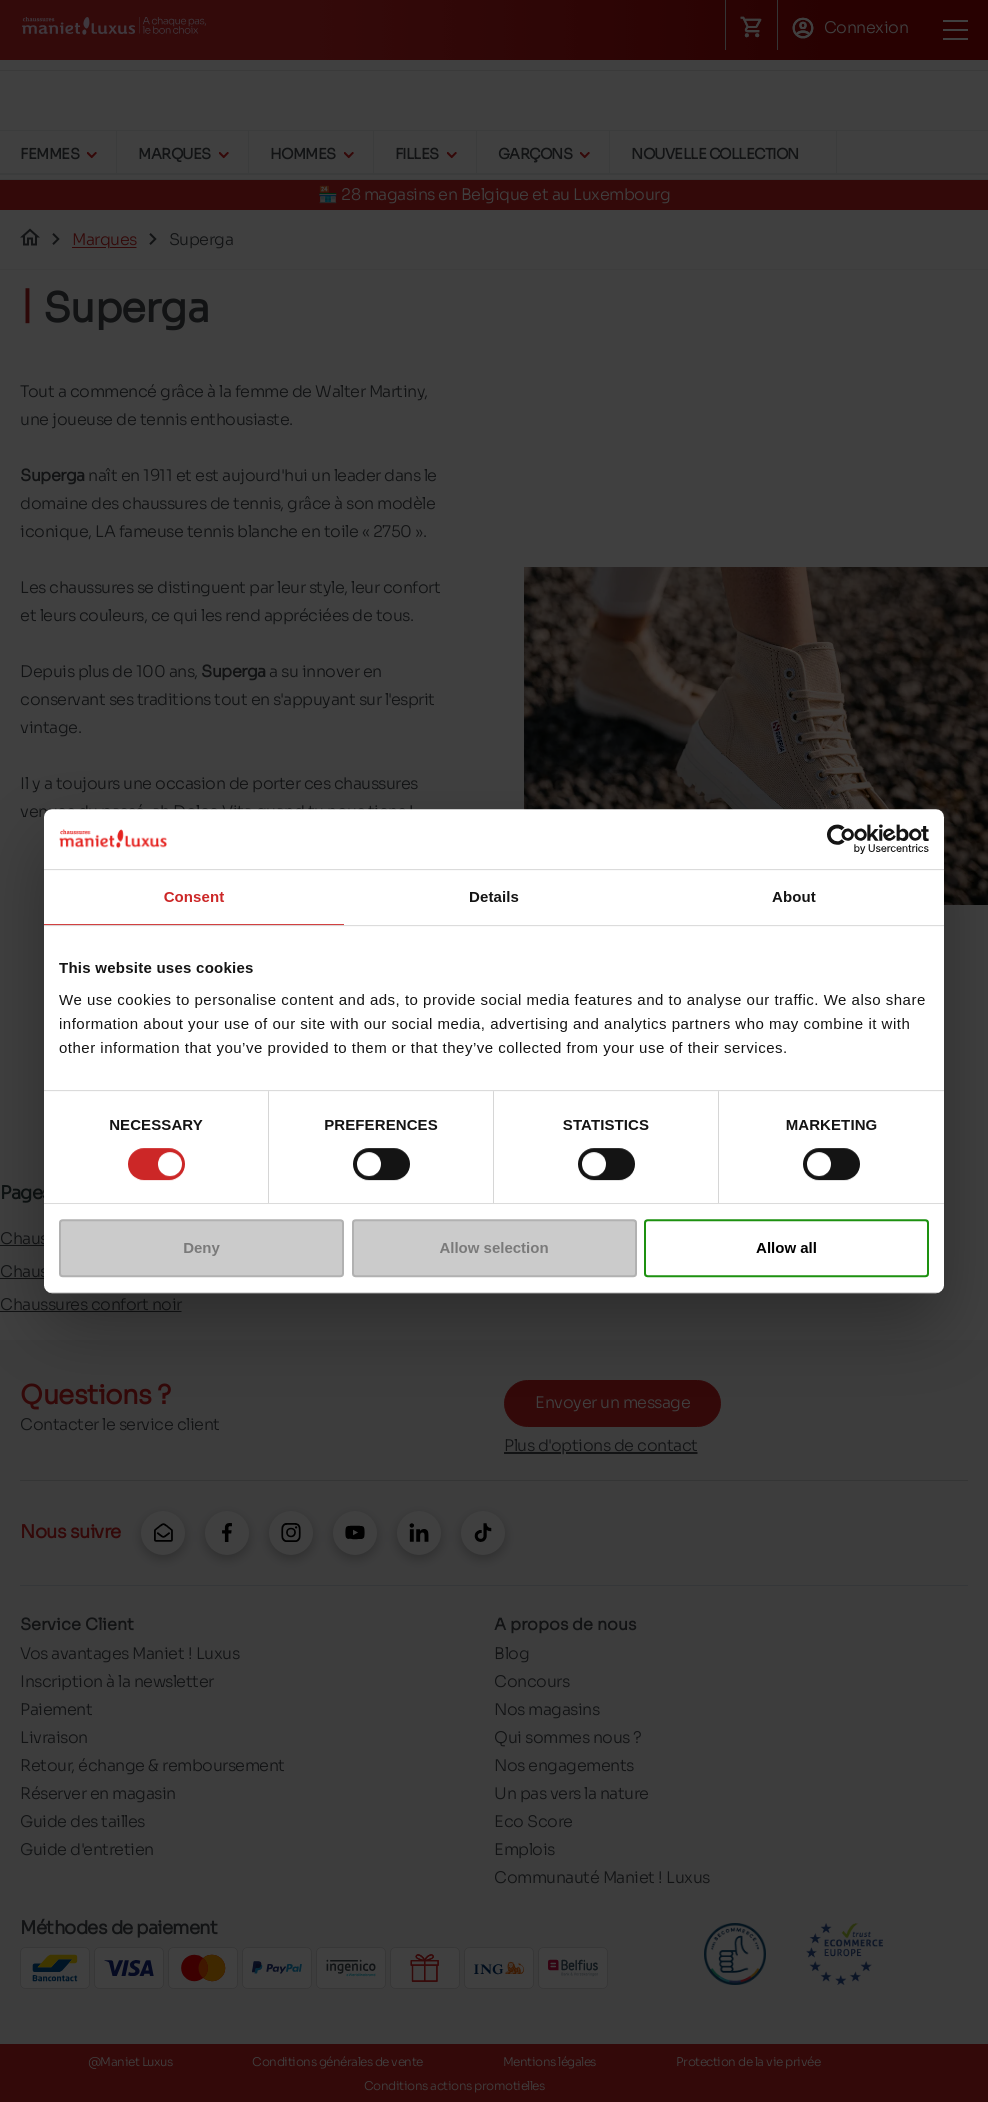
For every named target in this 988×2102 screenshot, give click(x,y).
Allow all (786, 1247)
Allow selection (493, 1247)
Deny (201, 1247)
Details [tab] (494, 896)
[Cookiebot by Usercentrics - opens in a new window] (841, 839)
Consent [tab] (194, 896)
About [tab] (794, 896)
